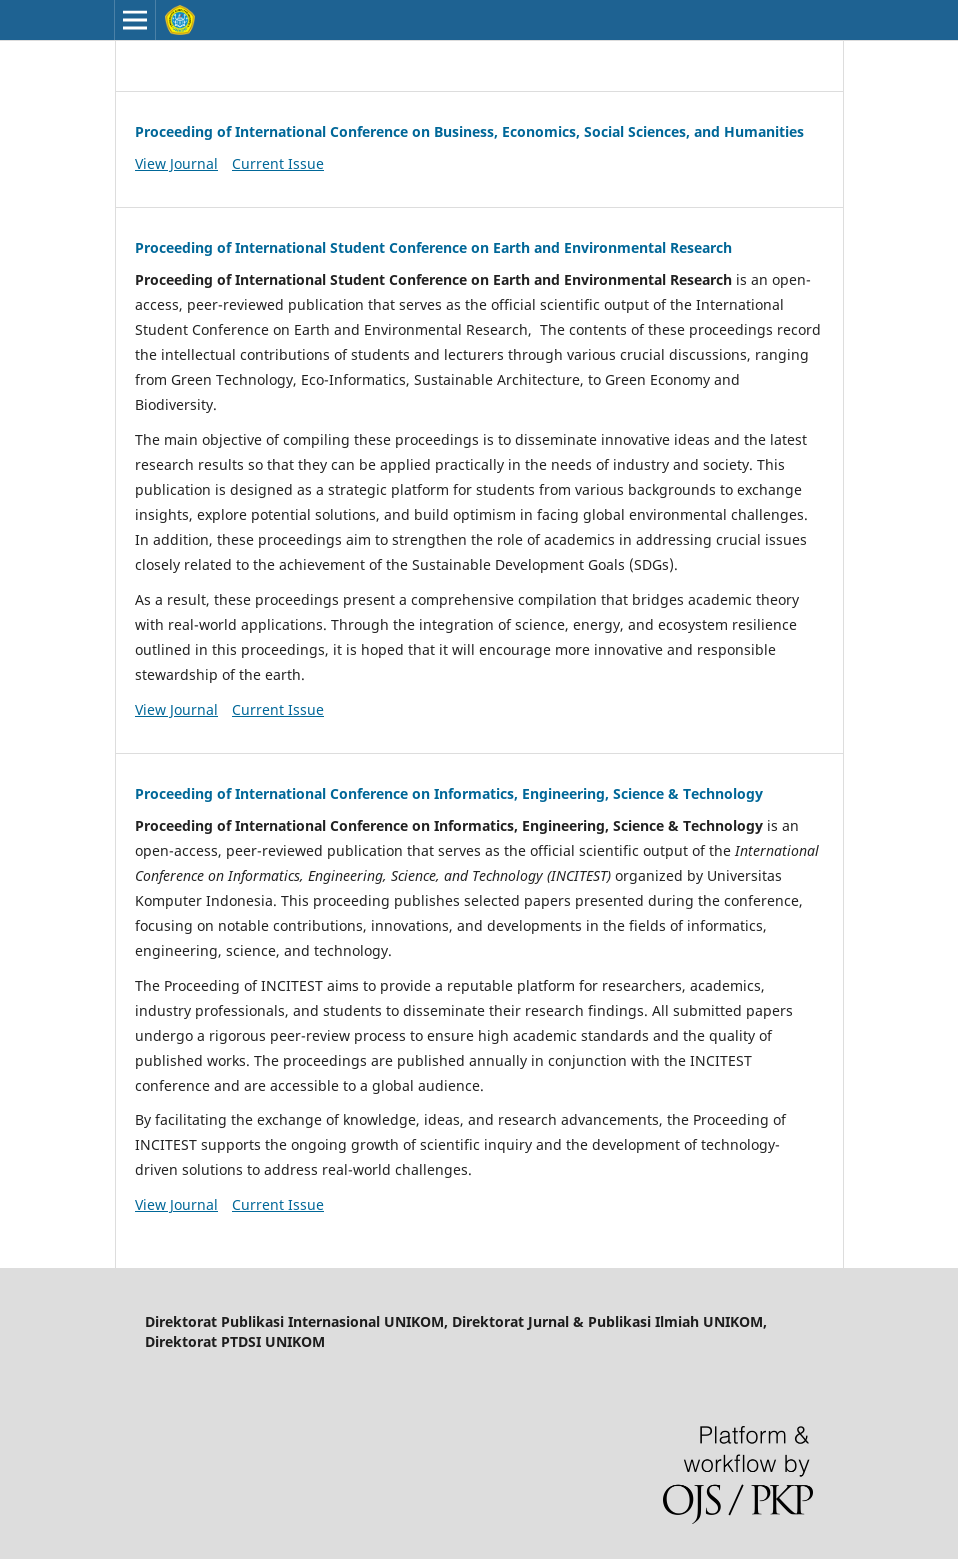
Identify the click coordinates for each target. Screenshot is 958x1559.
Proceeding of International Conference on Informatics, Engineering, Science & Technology (449, 793)
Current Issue (278, 163)
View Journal (176, 163)
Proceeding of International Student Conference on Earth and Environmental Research (433, 247)
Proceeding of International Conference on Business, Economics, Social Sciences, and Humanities (469, 131)
